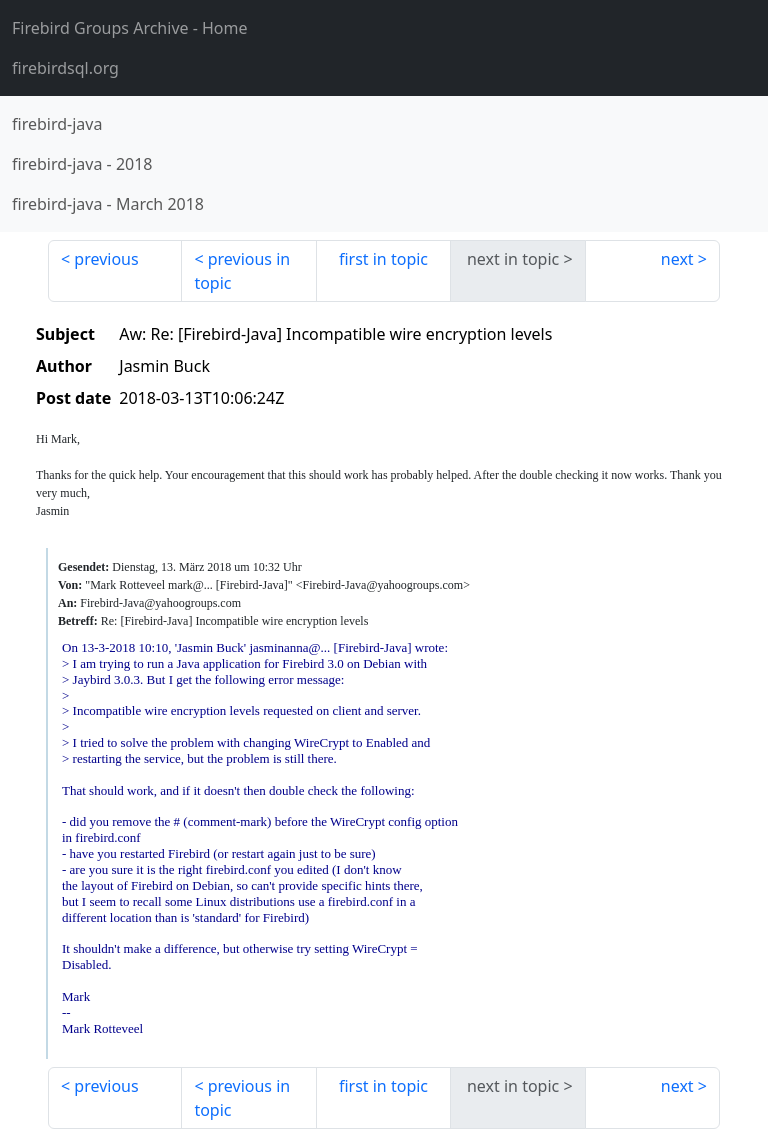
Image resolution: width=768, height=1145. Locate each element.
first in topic (383, 259)
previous (106, 259)
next (677, 259)
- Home (130, 28)
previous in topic (242, 271)
